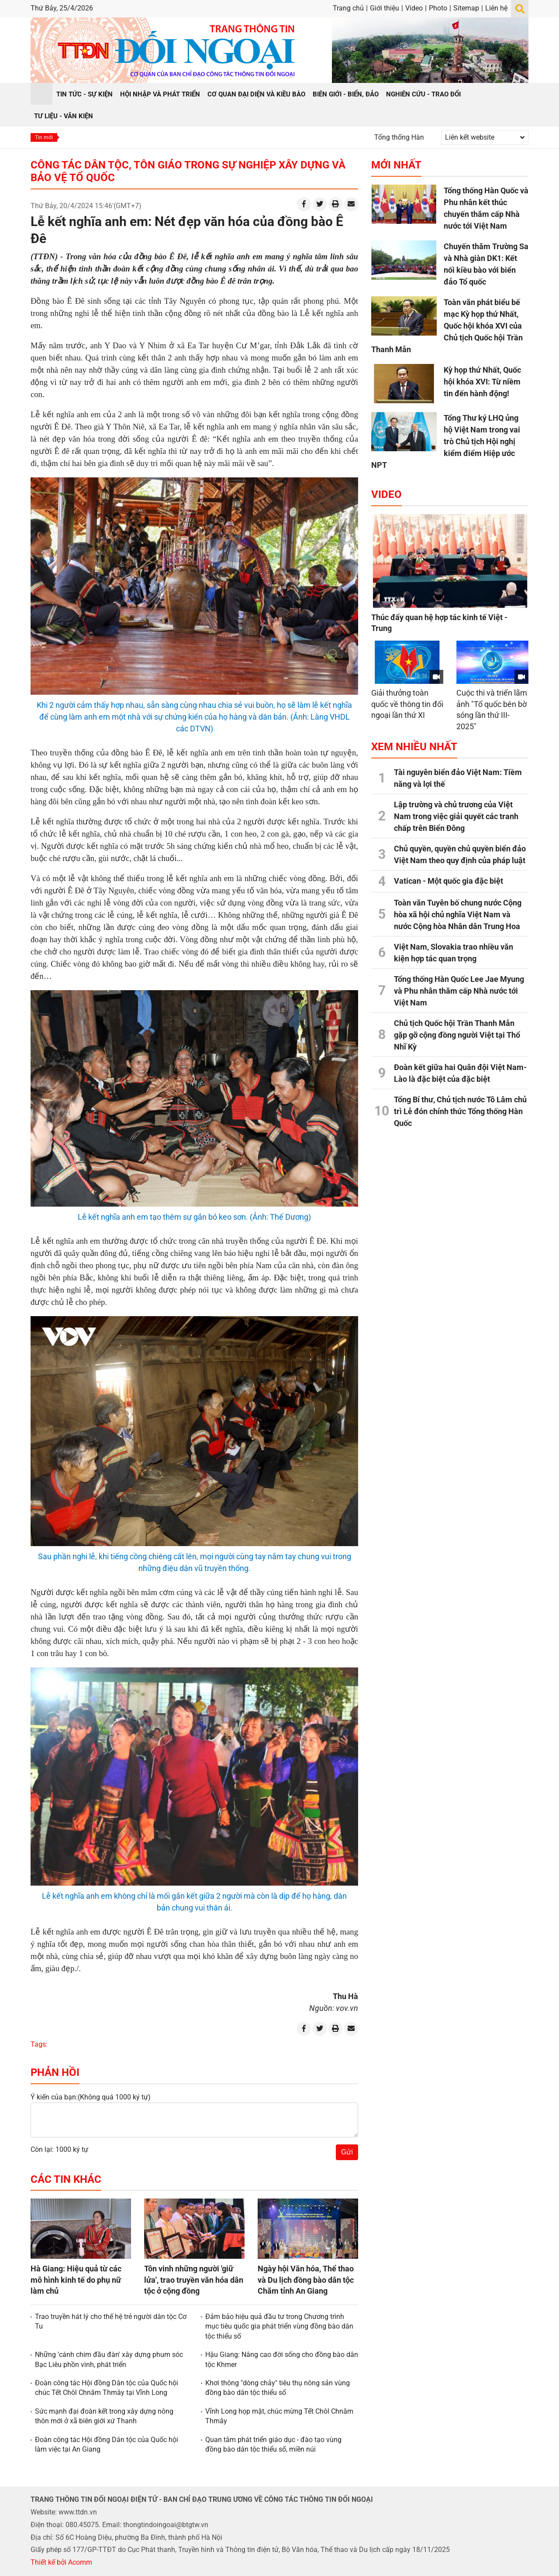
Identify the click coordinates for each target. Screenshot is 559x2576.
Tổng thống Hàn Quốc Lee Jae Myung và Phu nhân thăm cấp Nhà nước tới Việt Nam (459, 990)
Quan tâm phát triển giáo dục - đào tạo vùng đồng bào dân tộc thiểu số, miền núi (273, 2444)
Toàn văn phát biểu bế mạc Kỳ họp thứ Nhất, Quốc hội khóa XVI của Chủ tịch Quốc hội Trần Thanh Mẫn (447, 326)
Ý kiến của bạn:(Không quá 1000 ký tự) (91, 2097)
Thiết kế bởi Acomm (61, 2562)
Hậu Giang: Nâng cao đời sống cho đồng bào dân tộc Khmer (281, 2359)
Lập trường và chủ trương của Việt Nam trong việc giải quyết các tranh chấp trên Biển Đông (456, 816)
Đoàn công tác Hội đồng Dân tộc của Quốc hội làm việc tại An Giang (106, 2444)
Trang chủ (348, 8)
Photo (438, 8)
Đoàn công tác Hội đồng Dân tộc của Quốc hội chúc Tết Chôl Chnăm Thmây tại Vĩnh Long (106, 2388)
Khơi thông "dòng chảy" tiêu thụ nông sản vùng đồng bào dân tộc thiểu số (277, 2388)
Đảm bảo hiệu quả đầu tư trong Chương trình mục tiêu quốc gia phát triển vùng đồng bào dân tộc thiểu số (279, 2326)
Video (414, 8)
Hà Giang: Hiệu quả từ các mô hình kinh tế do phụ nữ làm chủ (76, 2279)
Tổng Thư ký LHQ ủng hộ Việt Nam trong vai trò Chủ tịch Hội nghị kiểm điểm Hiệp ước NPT (445, 441)
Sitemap (466, 8)
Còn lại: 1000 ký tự (59, 2149)
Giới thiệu (384, 8)
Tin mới (44, 137)
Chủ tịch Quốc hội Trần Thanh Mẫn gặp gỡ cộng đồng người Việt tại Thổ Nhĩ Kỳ (457, 1035)
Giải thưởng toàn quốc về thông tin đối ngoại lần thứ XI (407, 704)
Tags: (39, 2044)
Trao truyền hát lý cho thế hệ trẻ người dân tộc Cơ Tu (110, 2321)
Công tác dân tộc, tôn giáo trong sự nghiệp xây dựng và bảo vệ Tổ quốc (188, 171)
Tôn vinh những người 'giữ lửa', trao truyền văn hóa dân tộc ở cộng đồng (193, 2279)
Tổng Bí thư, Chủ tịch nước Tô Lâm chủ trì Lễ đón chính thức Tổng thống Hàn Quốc (460, 1111)
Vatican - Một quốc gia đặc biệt (448, 880)
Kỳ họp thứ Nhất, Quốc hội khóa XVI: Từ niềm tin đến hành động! (482, 381)
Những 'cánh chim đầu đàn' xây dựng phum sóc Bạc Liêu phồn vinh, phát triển (109, 2359)
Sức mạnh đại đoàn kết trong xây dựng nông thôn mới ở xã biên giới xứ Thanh (104, 2416)
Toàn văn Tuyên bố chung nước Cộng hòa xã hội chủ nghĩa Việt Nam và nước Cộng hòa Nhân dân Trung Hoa (457, 914)
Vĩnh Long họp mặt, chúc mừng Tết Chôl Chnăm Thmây (279, 2416)
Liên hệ (496, 8)
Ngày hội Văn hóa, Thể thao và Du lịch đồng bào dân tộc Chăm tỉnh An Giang (306, 2279)
